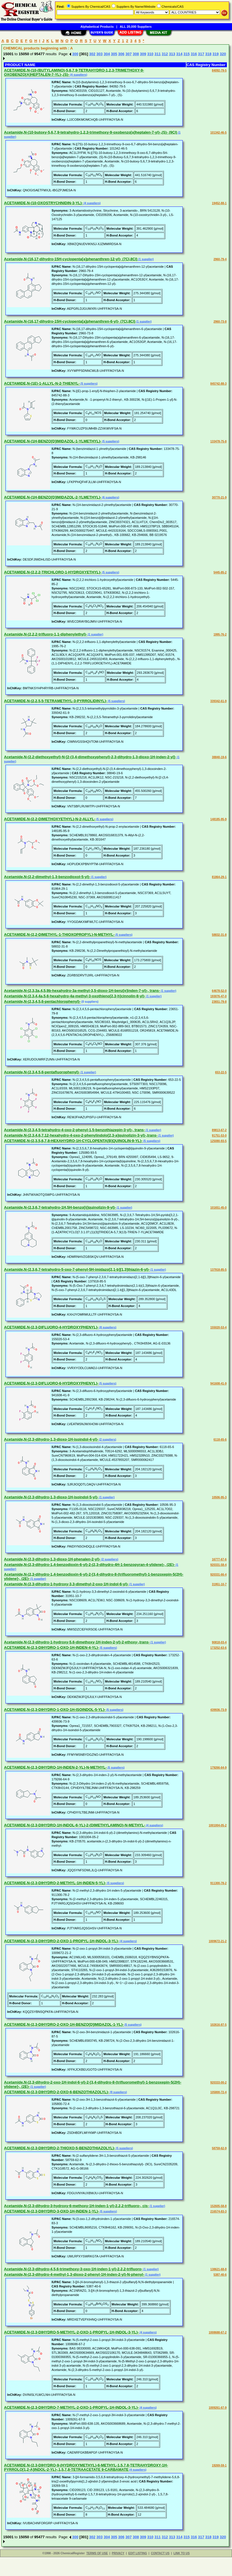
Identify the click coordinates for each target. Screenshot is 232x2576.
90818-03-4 (219, 1642)
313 (172, 54)
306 (121, 54)
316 (194, 54)
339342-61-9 (218, 701)
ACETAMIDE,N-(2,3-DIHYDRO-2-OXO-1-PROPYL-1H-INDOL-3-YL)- (61, 1941)
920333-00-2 (218, 2082)
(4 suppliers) (78, 74)
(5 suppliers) (88, 383)
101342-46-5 (218, 132)
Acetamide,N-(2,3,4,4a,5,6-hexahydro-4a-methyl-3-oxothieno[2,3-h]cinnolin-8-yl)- (74, 996)
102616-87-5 (218, 2024)
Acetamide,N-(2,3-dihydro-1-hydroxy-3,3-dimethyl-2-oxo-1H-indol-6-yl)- (66, 1584)
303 (100, 54)
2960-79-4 (220, 259)
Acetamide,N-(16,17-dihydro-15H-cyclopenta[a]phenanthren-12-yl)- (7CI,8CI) (70, 259)
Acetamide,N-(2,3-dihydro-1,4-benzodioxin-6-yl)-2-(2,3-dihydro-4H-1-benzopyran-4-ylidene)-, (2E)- (89, 1564)
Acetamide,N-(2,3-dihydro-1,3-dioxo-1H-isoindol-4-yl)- (51, 1439)
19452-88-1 (219, 203)
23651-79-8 (219, 1001)
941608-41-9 (218, 1383)
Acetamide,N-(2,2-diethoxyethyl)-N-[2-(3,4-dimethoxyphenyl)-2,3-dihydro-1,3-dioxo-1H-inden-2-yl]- (90, 757)
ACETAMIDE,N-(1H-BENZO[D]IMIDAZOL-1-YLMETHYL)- (52, 441)
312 (165, 54)
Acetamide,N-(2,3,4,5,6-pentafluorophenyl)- (42, 1072)
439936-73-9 (218, 1709)
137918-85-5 (218, 1269)
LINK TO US (182, 2553)
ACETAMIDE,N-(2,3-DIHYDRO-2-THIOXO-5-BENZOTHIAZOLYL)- (59, 2148)
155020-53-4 (218, 1327)
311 (157, 54)
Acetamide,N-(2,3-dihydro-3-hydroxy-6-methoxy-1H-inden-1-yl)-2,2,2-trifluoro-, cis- (76, 2206)
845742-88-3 (218, 383)
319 (216, 54)
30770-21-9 (219, 497)
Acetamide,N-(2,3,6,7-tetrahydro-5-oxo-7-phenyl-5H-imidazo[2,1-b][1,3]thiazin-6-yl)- (77, 1269)
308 (136, 54)
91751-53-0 (219, 1135)
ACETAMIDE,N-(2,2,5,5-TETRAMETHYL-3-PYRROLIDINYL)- (55, 701)
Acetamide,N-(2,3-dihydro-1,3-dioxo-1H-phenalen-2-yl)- (52, 1559)
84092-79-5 (219, 70)
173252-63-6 (218, 1647)
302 (92, 54)
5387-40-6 (220, 2274)
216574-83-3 (218, 2211)
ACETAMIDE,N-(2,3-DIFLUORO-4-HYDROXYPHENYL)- (51, 1327)
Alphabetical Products (97, 26)
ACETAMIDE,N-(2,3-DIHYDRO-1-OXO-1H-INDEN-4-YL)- (51, 1647)
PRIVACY (118, 2553)
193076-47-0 (218, 996)
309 (143, 54)
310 (150, 54)
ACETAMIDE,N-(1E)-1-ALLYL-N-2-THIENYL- (42, 383)
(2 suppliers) (107, 1439)
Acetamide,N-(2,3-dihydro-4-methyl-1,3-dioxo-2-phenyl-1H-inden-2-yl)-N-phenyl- (74, 2274)
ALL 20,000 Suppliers (136, 26)
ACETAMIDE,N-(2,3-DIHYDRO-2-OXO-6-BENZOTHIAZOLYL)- (56, 2092)
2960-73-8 (220, 321)
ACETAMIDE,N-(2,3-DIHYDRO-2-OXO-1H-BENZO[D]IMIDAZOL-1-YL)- (64, 2024)
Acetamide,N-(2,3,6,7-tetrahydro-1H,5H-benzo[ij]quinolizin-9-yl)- (60, 1207)
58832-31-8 (219, 934)
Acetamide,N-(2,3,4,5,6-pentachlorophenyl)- (42, 1001)
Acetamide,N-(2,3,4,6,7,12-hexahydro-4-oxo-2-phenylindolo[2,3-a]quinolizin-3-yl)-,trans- (81, 1135)
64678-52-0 (219, 990)
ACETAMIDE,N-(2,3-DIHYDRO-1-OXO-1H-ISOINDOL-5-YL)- (54, 1709)
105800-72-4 (218, 2092)
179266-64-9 (218, 1767)
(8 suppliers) (107, 1327)
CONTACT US (160, 2553)
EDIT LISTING (137, 2553)
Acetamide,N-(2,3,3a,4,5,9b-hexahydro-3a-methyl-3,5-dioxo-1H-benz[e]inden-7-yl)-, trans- (82, 990)
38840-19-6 (219, 757)
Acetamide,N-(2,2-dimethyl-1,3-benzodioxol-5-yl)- (47, 877)
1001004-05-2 (218, 1825)
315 (187, 54)
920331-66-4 (218, 1574)
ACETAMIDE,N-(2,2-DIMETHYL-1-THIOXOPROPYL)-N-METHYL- (59, 934)
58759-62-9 (219, 2148)
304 (107, 54)
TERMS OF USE (97, 2553)
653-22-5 (221, 1072)
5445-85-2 (220, 572)
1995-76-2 (220, 634)
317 (201, 54)
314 (179, 54)
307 (128, 54)
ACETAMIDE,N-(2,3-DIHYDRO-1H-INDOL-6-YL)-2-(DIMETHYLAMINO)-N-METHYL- (74, 1825)
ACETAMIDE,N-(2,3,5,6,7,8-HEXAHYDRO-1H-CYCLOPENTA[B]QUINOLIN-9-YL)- (73, 1141)
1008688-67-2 (218, 2332)
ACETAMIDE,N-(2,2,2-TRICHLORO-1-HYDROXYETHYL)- (52, 572)
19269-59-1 (219, 2465)
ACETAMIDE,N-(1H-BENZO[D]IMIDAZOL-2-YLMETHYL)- (52, 497)
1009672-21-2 (218, 1941)
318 (208, 54)
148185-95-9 (218, 819)
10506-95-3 (219, 1497)
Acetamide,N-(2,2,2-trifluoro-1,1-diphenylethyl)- (45, 634)
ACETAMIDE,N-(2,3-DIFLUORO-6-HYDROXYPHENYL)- (51, 1383)
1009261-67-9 (218, 2407)
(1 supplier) (145, 259)
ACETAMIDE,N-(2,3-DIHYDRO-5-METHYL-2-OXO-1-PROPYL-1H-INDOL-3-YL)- (71, 2332)
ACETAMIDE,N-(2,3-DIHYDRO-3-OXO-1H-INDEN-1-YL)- (51, 2211)
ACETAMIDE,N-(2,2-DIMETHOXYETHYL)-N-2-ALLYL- (49, 819)
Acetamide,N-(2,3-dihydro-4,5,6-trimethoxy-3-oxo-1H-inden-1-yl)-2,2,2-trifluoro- (73, 2269)
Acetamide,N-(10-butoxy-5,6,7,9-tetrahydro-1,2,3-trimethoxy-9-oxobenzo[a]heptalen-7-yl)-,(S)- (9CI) (90, 132)
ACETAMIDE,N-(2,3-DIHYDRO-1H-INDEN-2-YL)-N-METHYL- (55, 1767)
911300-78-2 (218, 1883)
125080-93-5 (218, 1141)
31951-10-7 (219, 1584)
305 (114, 54)
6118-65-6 (220, 1439)
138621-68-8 (218, 2269)
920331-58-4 (218, 1564)
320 (223, 54)
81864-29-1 (219, 877)
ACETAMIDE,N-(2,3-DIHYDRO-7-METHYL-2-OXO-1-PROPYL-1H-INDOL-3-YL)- (71, 2407)
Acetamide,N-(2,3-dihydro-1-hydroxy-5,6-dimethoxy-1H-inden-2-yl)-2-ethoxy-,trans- (77, 1642)
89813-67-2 (219, 1130)
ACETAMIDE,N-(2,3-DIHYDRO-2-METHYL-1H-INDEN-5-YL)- (55, 1883)
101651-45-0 (218, 1207)
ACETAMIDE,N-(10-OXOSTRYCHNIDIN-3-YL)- (43, 203)
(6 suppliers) (110, 497)
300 (75, 54)
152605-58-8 (218, 2206)
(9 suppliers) (118, 2092)
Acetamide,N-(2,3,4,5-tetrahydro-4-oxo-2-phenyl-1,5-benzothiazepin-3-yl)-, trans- (74, 1130)
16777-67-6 (219, 1559)
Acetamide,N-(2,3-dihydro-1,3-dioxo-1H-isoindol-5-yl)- (51, 1497)
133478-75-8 (218, 441)
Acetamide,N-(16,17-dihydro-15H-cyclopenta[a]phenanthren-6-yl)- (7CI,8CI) (69, 321)
